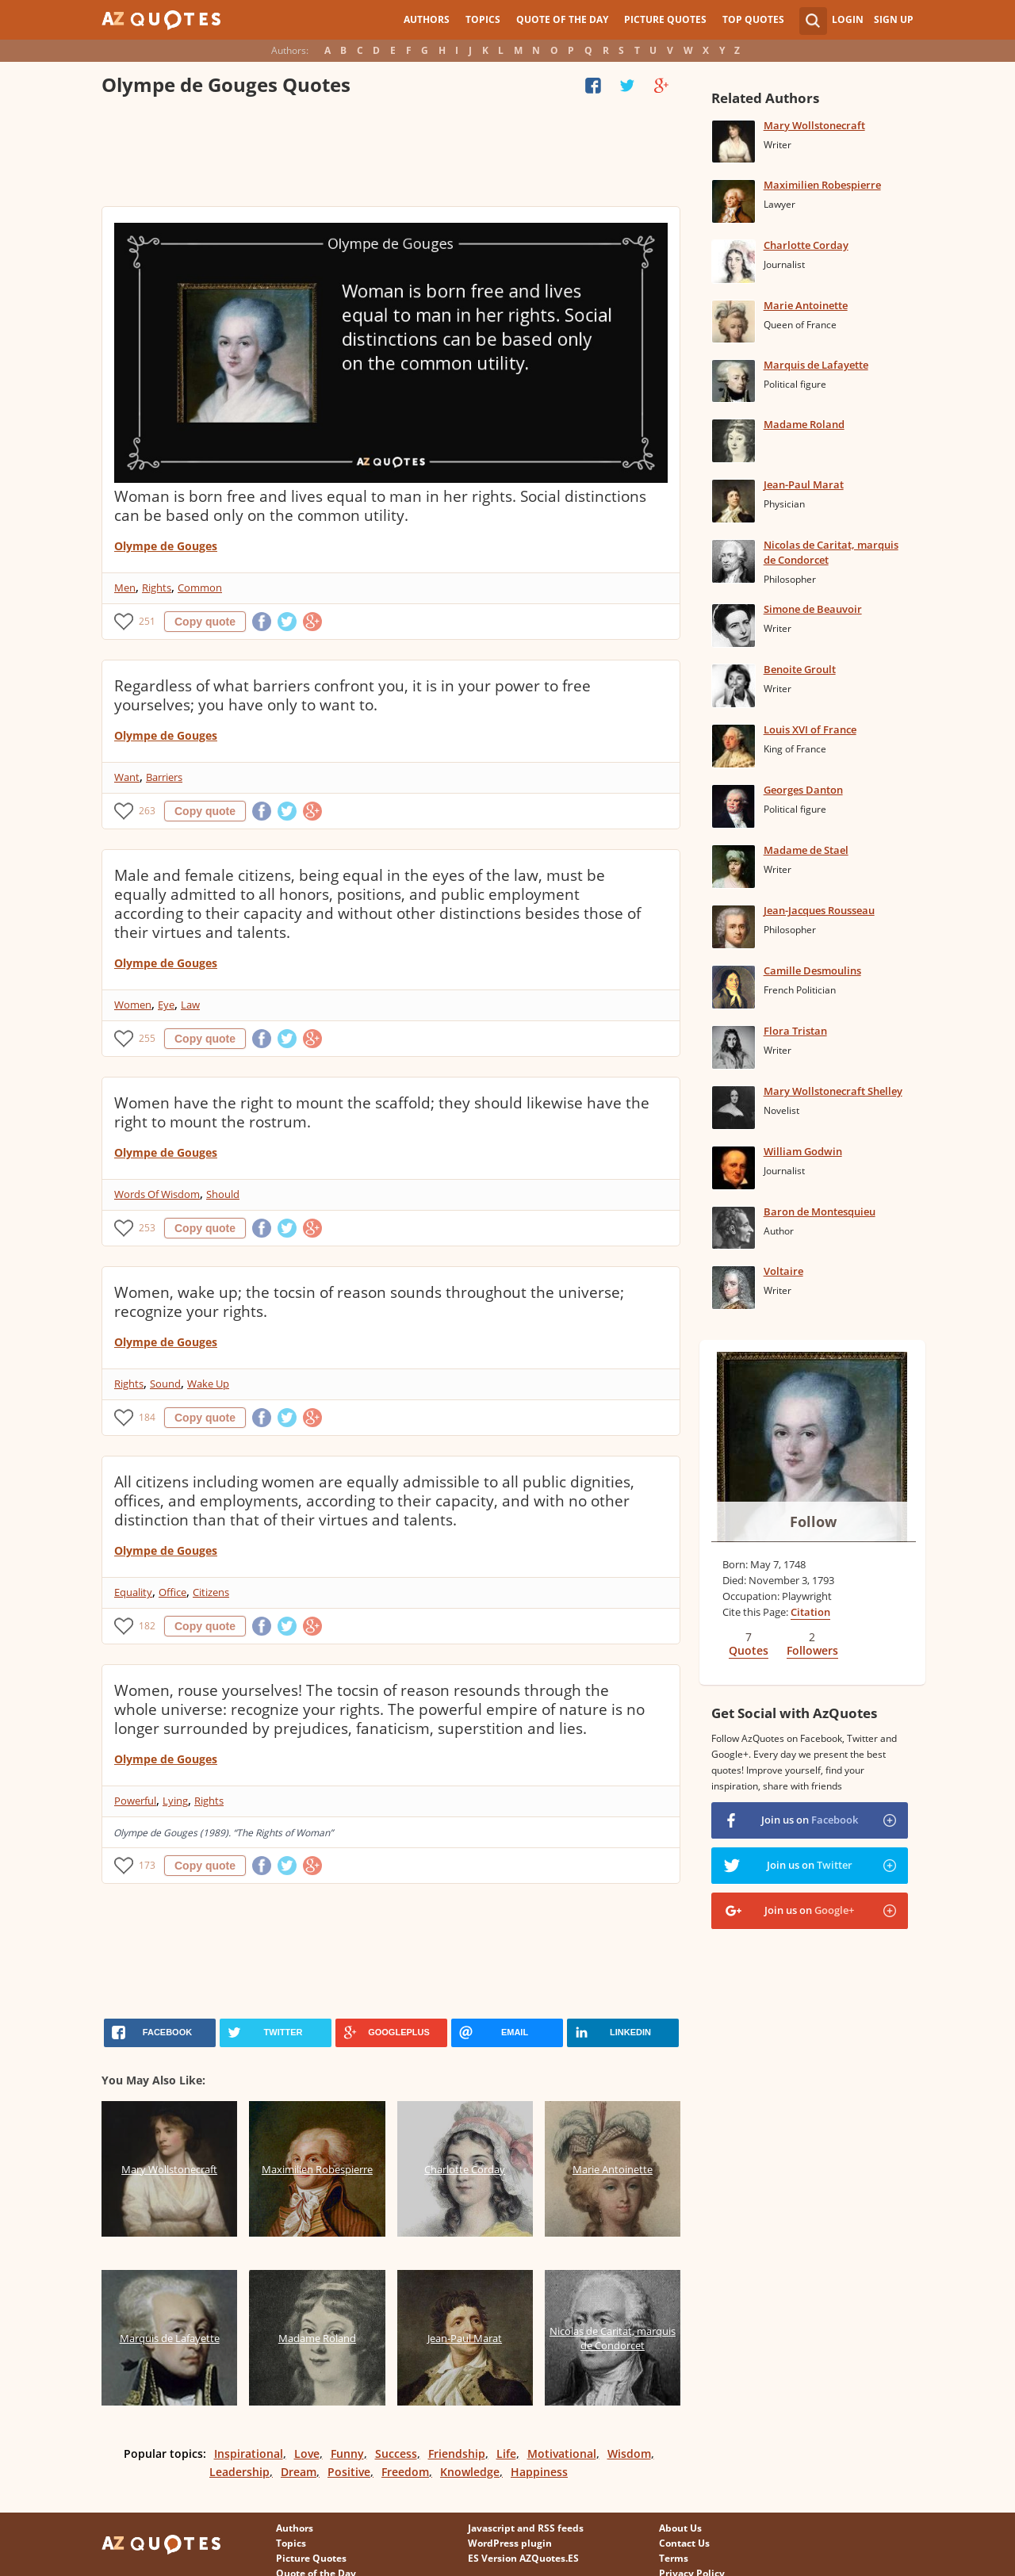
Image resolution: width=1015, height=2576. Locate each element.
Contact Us (684, 2543)
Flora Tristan (795, 1031)
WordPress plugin (510, 2543)
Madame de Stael (806, 850)
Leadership (239, 2471)
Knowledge (470, 2471)
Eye (166, 1004)
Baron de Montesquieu (819, 1211)
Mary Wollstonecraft (814, 125)
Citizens (211, 1592)
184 (147, 1417)
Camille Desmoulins (812, 970)
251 (147, 621)
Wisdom (629, 2453)
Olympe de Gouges (165, 545)
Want (127, 777)
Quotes (748, 1650)
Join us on (809, 1819)
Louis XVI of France (810, 729)
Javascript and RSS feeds (526, 2528)
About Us (680, 2528)
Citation (810, 1612)
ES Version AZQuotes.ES (523, 2558)
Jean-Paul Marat (804, 484)
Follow (813, 1521)
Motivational (561, 2453)
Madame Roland (804, 424)
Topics (482, 19)
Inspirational (248, 2453)
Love (307, 2453)
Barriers (164, 777)
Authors (427, 19)
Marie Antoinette (806, 305)
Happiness (539, 2471)
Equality (133, 1592)
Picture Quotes (665, 19)
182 (147, 1625)
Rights (156, 587)
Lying (175, 1800)
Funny (347, 2453)
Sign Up (894, 19)
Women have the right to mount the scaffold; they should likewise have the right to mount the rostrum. (381, 1112)
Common (200, 587)
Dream (298, 2471)
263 (147, 810)
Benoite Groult (800, 669)
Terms (673, 2558)
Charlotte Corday (806, 245)
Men (125, 587)
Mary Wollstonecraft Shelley (833, 1091)
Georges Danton (803, 790)
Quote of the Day (562, 19)
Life (506, 2453)
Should (222, 1194)
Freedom (405, 2471)
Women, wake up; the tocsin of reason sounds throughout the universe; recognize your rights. (369, 1302)
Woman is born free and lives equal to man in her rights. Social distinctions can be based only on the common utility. (380, 506)
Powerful (135, 1800)
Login (848, 19)
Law (190, 1004)
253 (147, 1227)
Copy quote (205, 621)
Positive (348, 2471)
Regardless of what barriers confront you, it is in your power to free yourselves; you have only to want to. (352, 695)
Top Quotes (753, 19)
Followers (812, 1650)
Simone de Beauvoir (813, 609)
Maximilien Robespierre (822, 185)
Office (172, 1592)
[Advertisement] (390, 154)
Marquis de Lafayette (816, 365)
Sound (165, 1383)
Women (132, 1004)
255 (147, 1038)
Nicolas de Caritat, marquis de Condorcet (831, 552)
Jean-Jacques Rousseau (819, 910)
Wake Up (208, 1383)
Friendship (456, 2453)
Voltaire (783, 1271)
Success (396, 2453)
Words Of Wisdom (157, 1194)
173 (147, 1865)
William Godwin (803, 1151)
